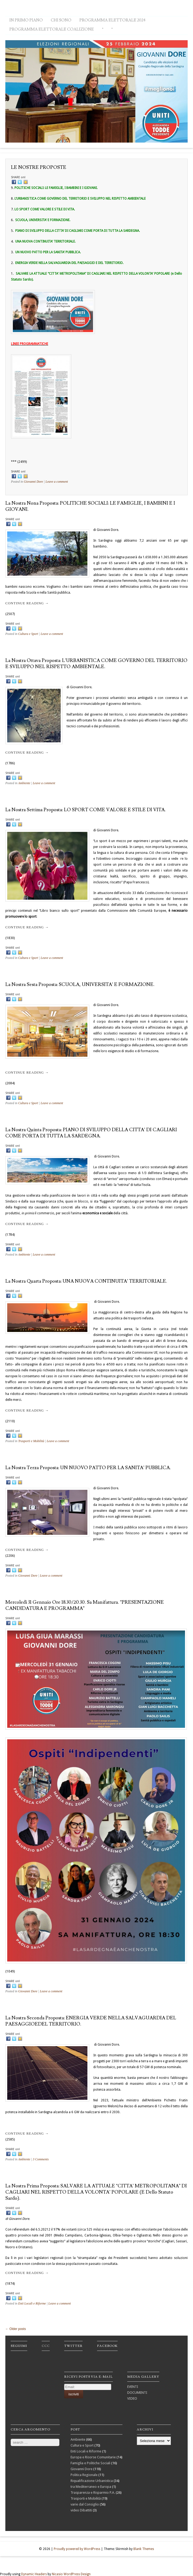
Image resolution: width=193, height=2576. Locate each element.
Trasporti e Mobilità (31, 1441)
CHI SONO (61, 20)
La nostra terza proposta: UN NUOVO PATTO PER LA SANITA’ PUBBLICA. (88, 1468)
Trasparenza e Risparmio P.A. (93, 2493)
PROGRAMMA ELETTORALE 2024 (112, 20)
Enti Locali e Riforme (32, 2303)
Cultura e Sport (28, 634)
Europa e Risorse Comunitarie (93, 2457)
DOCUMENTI (137, 2393)
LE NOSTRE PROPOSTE (38, 167)
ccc (46, 2346)
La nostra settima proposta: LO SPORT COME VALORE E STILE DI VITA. (85, 810)
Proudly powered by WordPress (77, 2549)
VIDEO (132, 2398)
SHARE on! (18, 177)
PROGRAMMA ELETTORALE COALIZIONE (51, 29)
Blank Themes (143, 2549)
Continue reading (27, 603)
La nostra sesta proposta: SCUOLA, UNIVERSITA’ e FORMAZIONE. (80, 984)
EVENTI (132, 2387)
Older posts (15, 2329)
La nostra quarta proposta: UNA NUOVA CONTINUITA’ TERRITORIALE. (86, 1281)
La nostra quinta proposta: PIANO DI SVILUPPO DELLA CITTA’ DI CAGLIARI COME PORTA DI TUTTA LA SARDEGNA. (91, 1133)
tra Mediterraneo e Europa (91, 2487)
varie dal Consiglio (85, 2504)
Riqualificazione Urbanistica (92, 2481)
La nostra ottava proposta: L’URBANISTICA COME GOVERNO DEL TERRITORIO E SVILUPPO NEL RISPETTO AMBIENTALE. (96, 663)
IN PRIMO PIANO (26, 20)
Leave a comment (56, 481)
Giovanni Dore (33, 481)
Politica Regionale (84, 2475)
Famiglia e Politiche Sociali (90, 2463)
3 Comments (41, 2159)
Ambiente (24, 783)
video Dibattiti (81, 2510)
